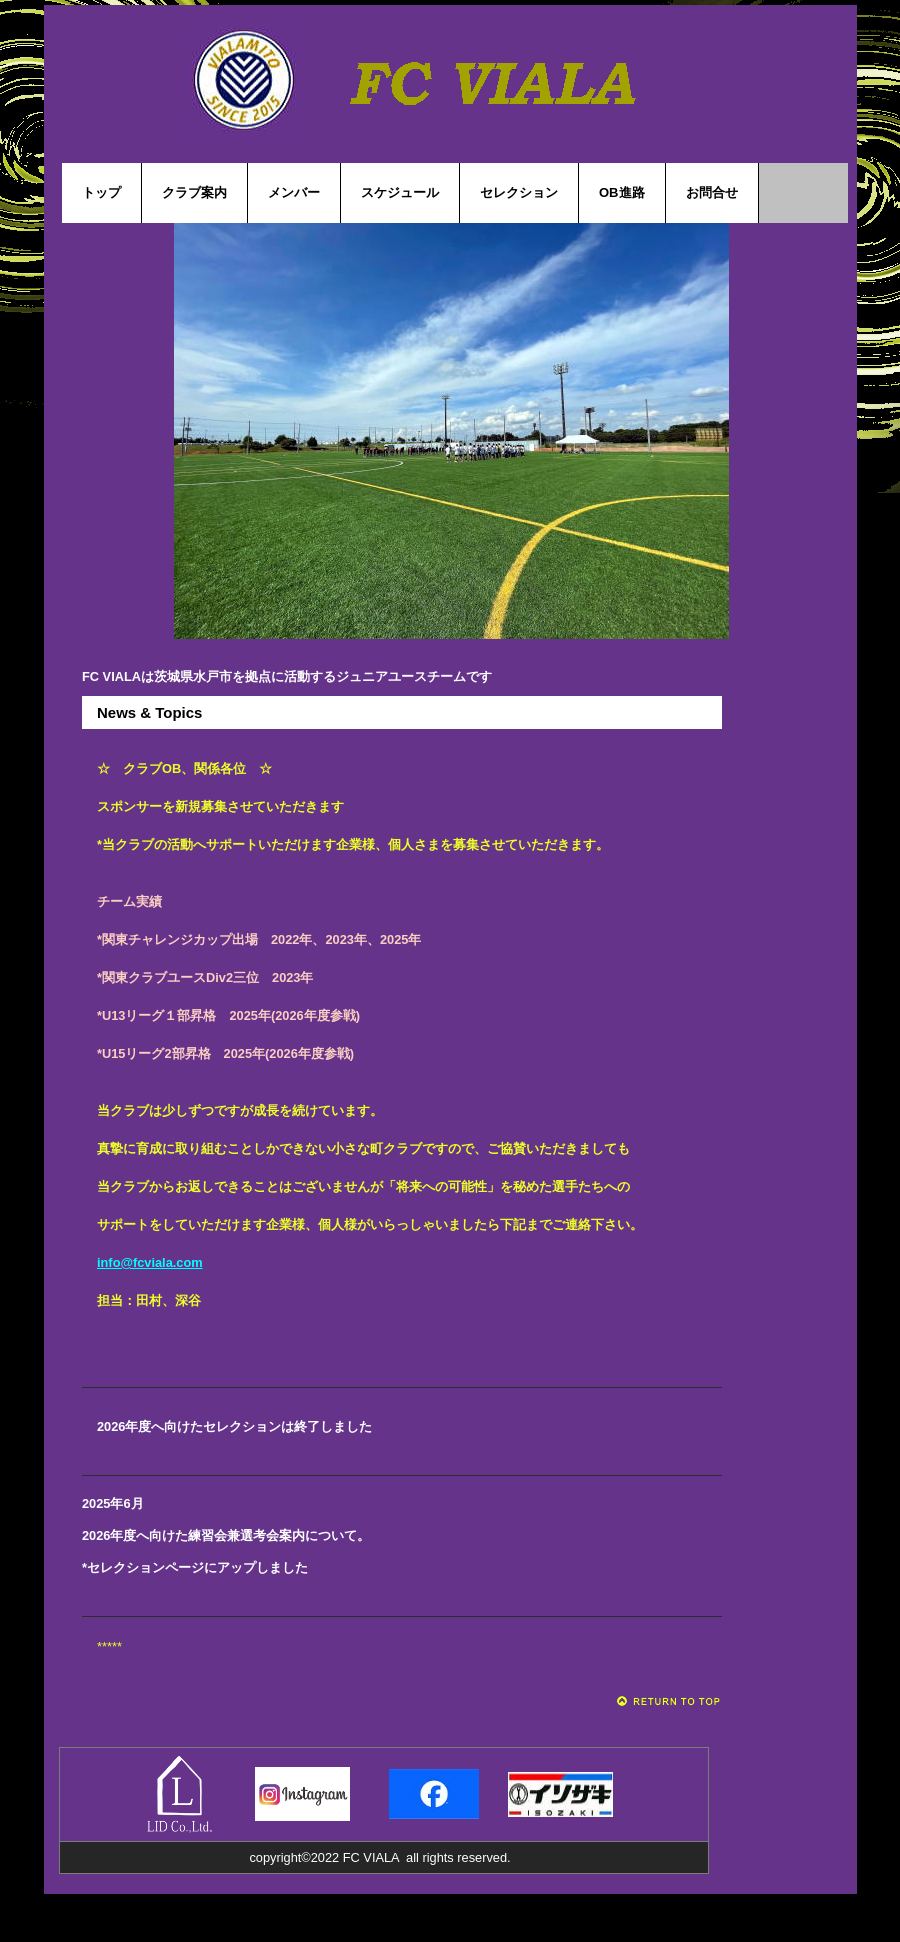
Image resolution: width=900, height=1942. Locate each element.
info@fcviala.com (150, 1262)
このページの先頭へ (669, 1701)
